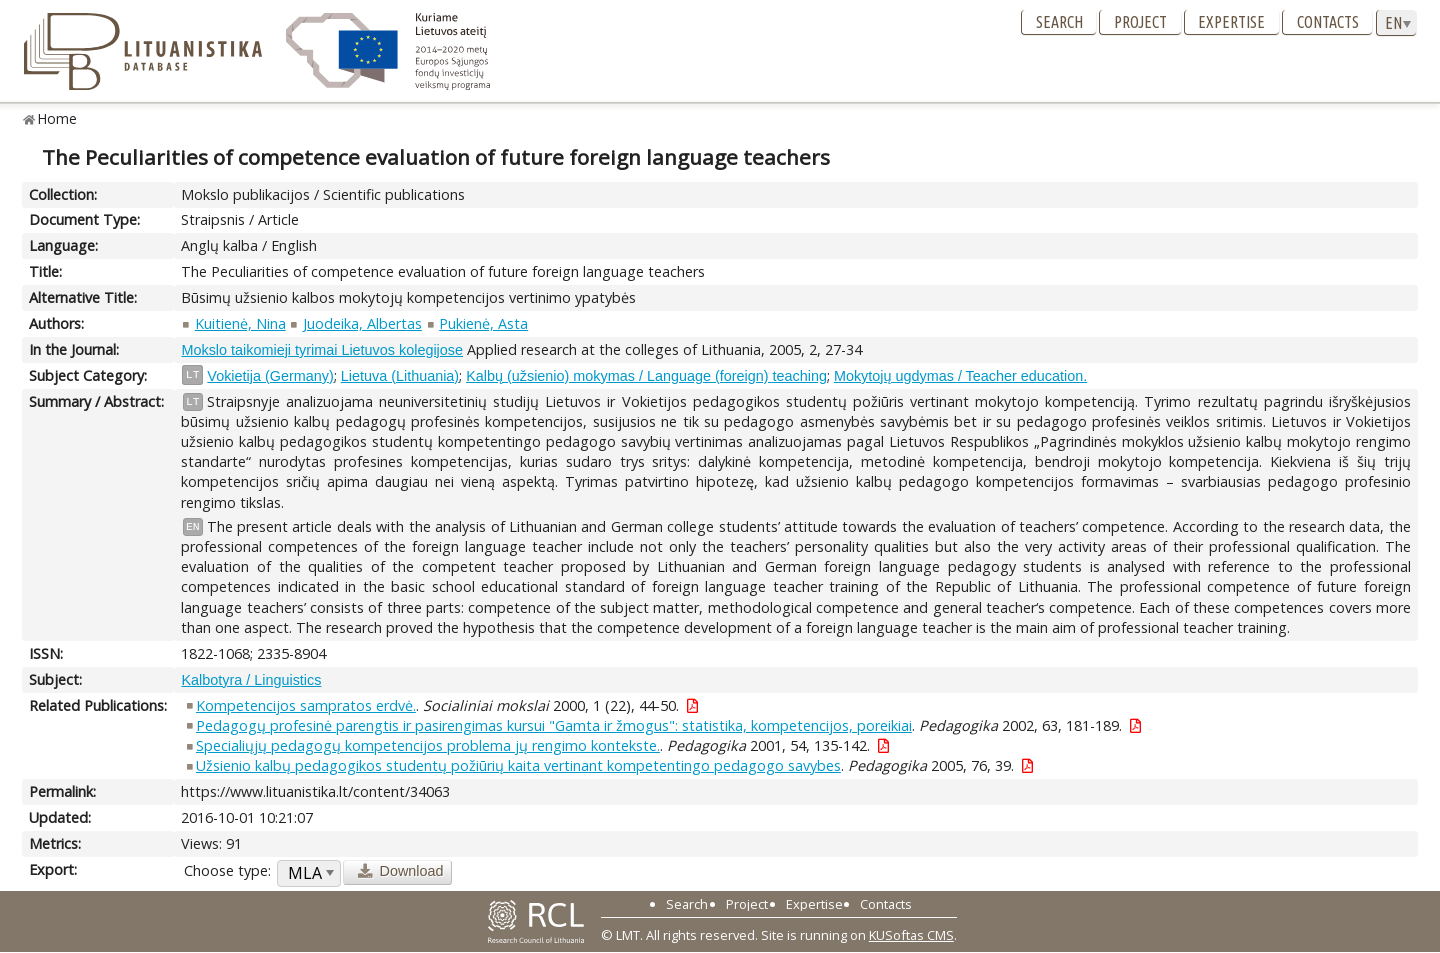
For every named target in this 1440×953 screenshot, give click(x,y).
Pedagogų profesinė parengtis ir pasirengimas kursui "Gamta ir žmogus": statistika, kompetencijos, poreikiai (554, 725)
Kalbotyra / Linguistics (251, 680)
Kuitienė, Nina (240, 323)
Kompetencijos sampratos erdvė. (306, 705)
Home (57, 118)
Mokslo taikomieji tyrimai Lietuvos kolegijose (322, 350)
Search (1059, 22)
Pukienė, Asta (483, 323)
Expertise (1231, 22)
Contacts (1328, 22)
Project (1140, 22)
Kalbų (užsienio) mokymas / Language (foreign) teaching (646, 376)
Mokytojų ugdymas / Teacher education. (960, 376)
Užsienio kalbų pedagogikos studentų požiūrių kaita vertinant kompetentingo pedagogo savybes (518, 765)
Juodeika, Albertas (362, 323)
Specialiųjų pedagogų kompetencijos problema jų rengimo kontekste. (428, 745)
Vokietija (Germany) (270, 376)
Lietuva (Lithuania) (400, 376)
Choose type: (227, 870)
